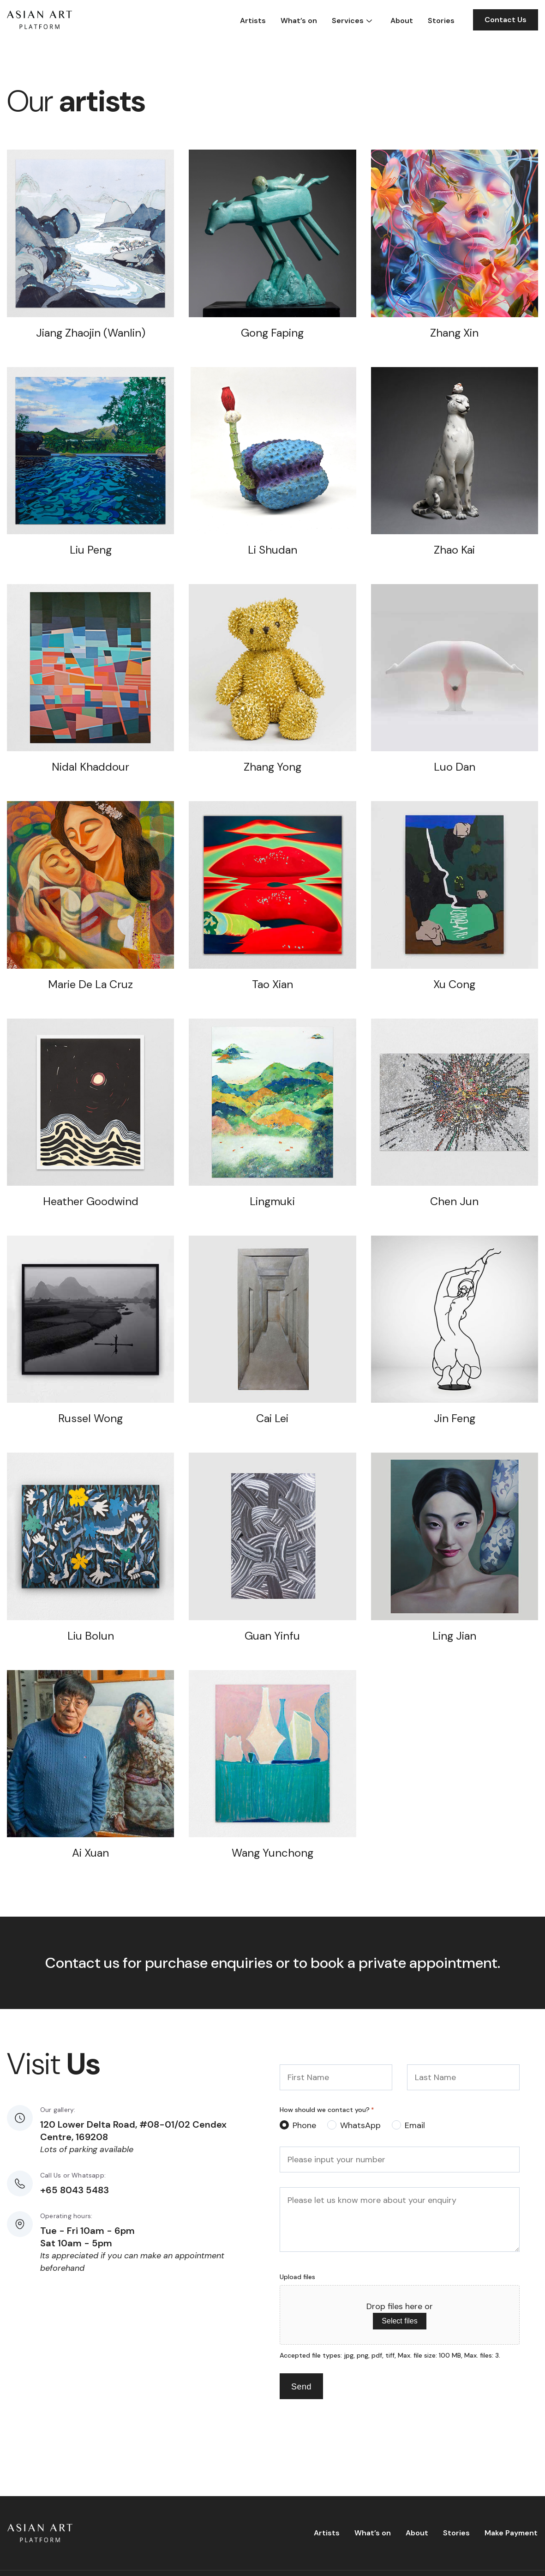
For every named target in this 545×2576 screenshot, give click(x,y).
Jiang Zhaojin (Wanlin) (90, 333)
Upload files (297, 2277)
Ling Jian (454, 1636)
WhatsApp (360, 2125)
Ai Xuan (90, 1853)
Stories (441, 20)
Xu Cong (454, 984)
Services (348, 20)
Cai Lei (272, 1418)
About (401, 20)
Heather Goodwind (90, 1201)
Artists (253, 20)
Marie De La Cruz (90, 984)
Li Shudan (272, 550)
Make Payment (511, 2533)
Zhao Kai (454, 550)
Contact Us (506, 19)
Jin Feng (454, 1418)
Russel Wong (90, 1418)
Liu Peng (91, 550)
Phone (304, 2125)
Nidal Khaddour (90, 767)
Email (415, 2125)
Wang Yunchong (272, 1853)
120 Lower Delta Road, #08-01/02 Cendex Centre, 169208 (133, 2130)
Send (301, 2386)
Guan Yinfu (272, 1636)
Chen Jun (454, 1201)
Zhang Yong (272, 767)
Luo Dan (454, 767)
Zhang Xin (454, 333)
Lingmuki (272, 1201)
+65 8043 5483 (74, 2190)
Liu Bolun (90, 1636)
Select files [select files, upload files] (399, 2321)
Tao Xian (272, 984)
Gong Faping (272, 333)
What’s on (299, 20)
